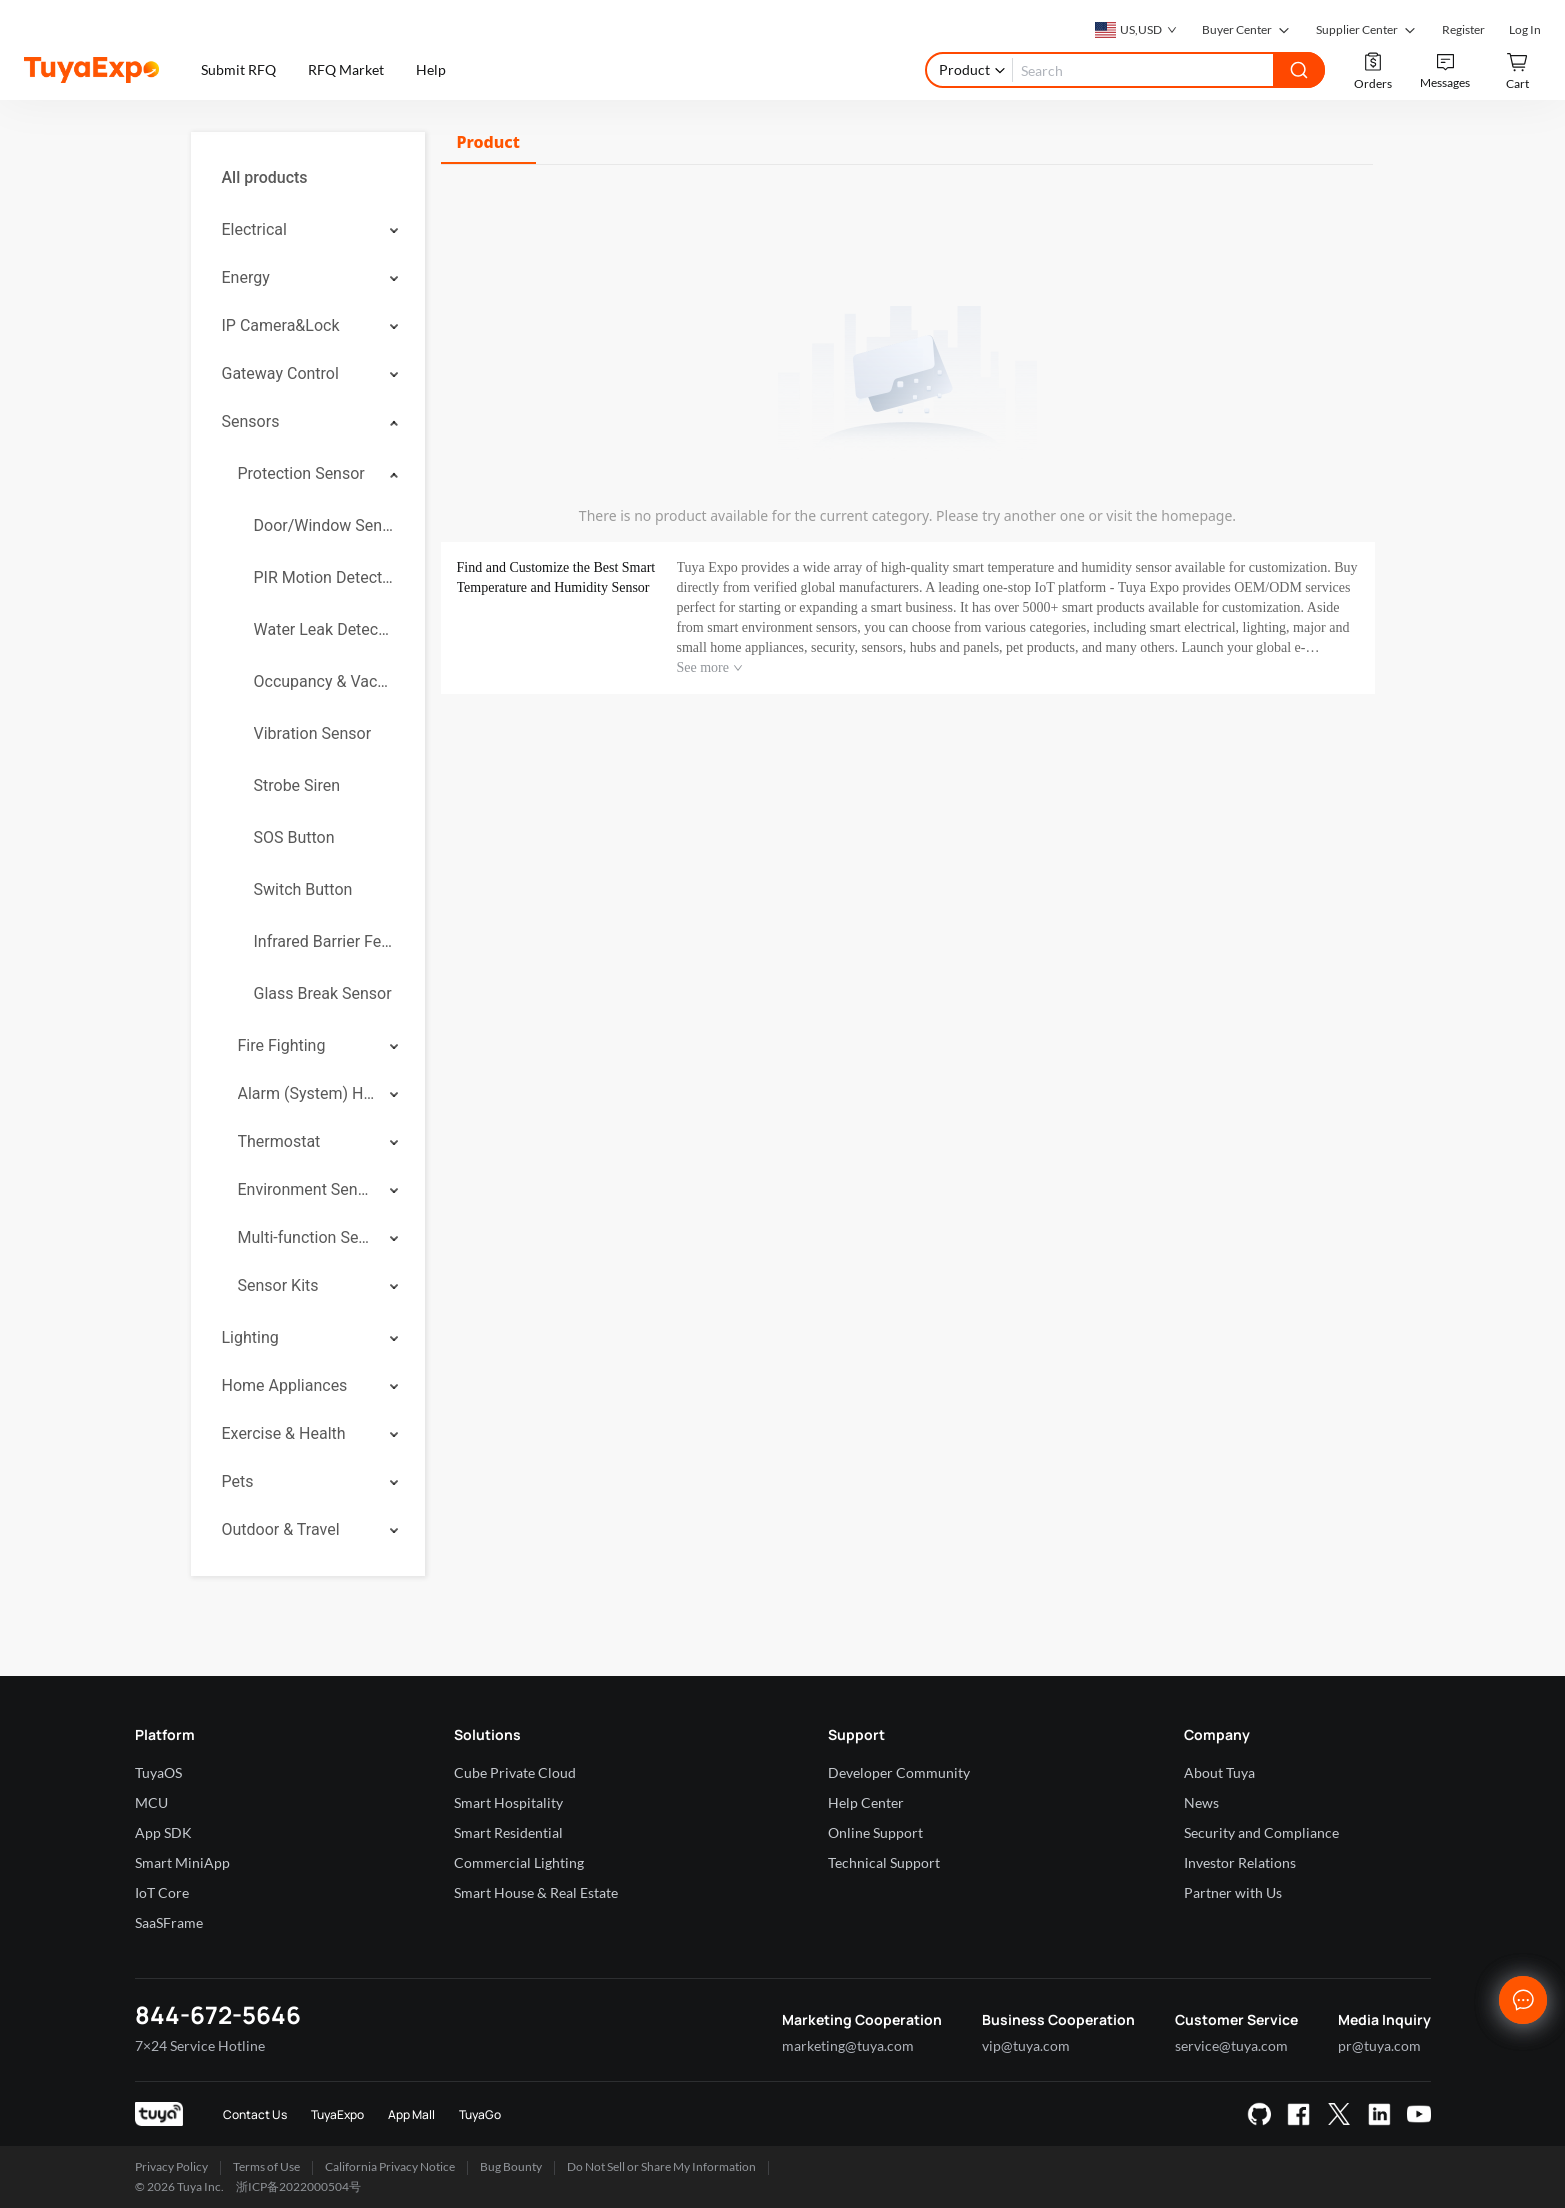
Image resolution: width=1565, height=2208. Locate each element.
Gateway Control (280, 373)
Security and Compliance (1261, 1832)
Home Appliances (285, 1385)
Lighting (250, 1337)
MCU (151, 1802)
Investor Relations (1240, 1862)
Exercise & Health (284, 1433)
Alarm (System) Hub (307, 1093)
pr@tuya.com (1379, 2045)
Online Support (875, 1832)
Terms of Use (266, 2166)
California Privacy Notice (390, 2166)
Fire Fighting (282, 1045)
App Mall (411, 2114)
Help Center (866, 1802)
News (1201, 1802)
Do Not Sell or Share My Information (661, 2166)
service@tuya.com (1231, 2045)
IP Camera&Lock (281, 325)
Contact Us (255, 2114)
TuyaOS (158, 1772)
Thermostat (279, 1141)
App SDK (163, 1832)
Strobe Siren (297, 785)
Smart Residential (508, 1832)
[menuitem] (308, 178)
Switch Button (303, 889)
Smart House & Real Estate (536, 1892)
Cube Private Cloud (515, 1772)
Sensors (251, 421)
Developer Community (899, 1772)
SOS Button (294, 837)
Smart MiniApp (182, 1862)
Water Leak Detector (324, 629)
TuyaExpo (337, 2114)
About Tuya (1219, 1772)
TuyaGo (480, 2114)
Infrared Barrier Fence (324, 941)
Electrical (254, 229)
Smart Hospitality (508, 1802)
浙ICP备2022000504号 (298, 2186)
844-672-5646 (218, 2014)
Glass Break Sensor (323, 993)
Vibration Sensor (313, 733)
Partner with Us (1233, 1892)
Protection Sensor (301, 473)
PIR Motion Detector (324, 577)
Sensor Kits (278, 1285)
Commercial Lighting (519, 1862)
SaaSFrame (169, 1922)
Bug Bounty (511, 2166)
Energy (246, 277)
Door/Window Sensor (324, 525)
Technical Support (884, 1862)
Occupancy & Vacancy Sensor (324, 681)
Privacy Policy (171, 2166)
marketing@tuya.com (848, 2045)
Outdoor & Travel (281, 1529)
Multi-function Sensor (307, 1237)
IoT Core (162, 1892)
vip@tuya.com (1026, 2045)
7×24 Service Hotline (200, 2045)
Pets (238, 1481)
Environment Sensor (307, 1189)
